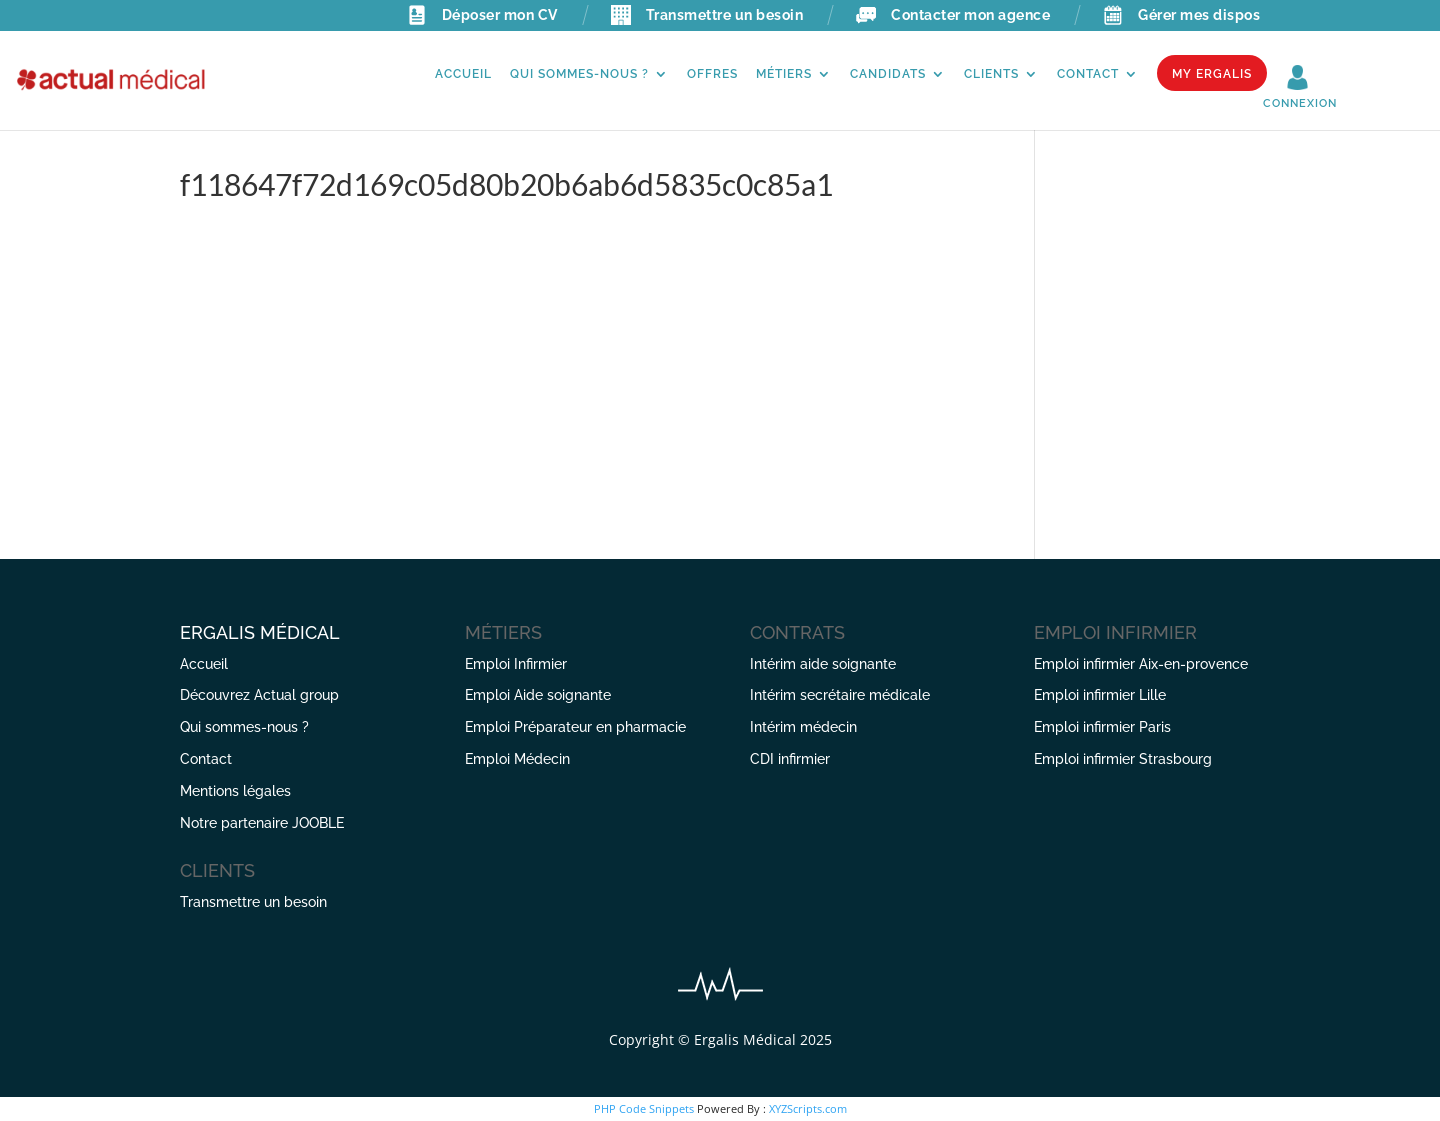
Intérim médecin (803, 727)
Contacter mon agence (953, 15)
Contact (1088, 74)
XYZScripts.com (808, 1108)
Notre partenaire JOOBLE (262, 823)
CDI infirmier (790, 759)
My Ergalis (1212, 74)
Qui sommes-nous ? (579, 74)
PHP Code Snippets (644, 1108)
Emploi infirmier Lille (1100, 695)
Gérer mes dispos (1181, 15)
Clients (991, 74)
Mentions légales (235, 791)
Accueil (463, 74)
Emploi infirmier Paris (1102, 727)
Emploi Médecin (517, 759)
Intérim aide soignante (823, 664)
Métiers (784, 74)
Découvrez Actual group (259, 695)
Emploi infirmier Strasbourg (1123, 759)
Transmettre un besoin (707, 15)
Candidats (888, 74)
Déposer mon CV (482, 15)
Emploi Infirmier (516, 664)
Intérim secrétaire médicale (840, 695)
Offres (712, 74)
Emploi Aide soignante (538, 695)
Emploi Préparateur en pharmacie (575, 727)
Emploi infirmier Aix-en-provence (1141, 664)
